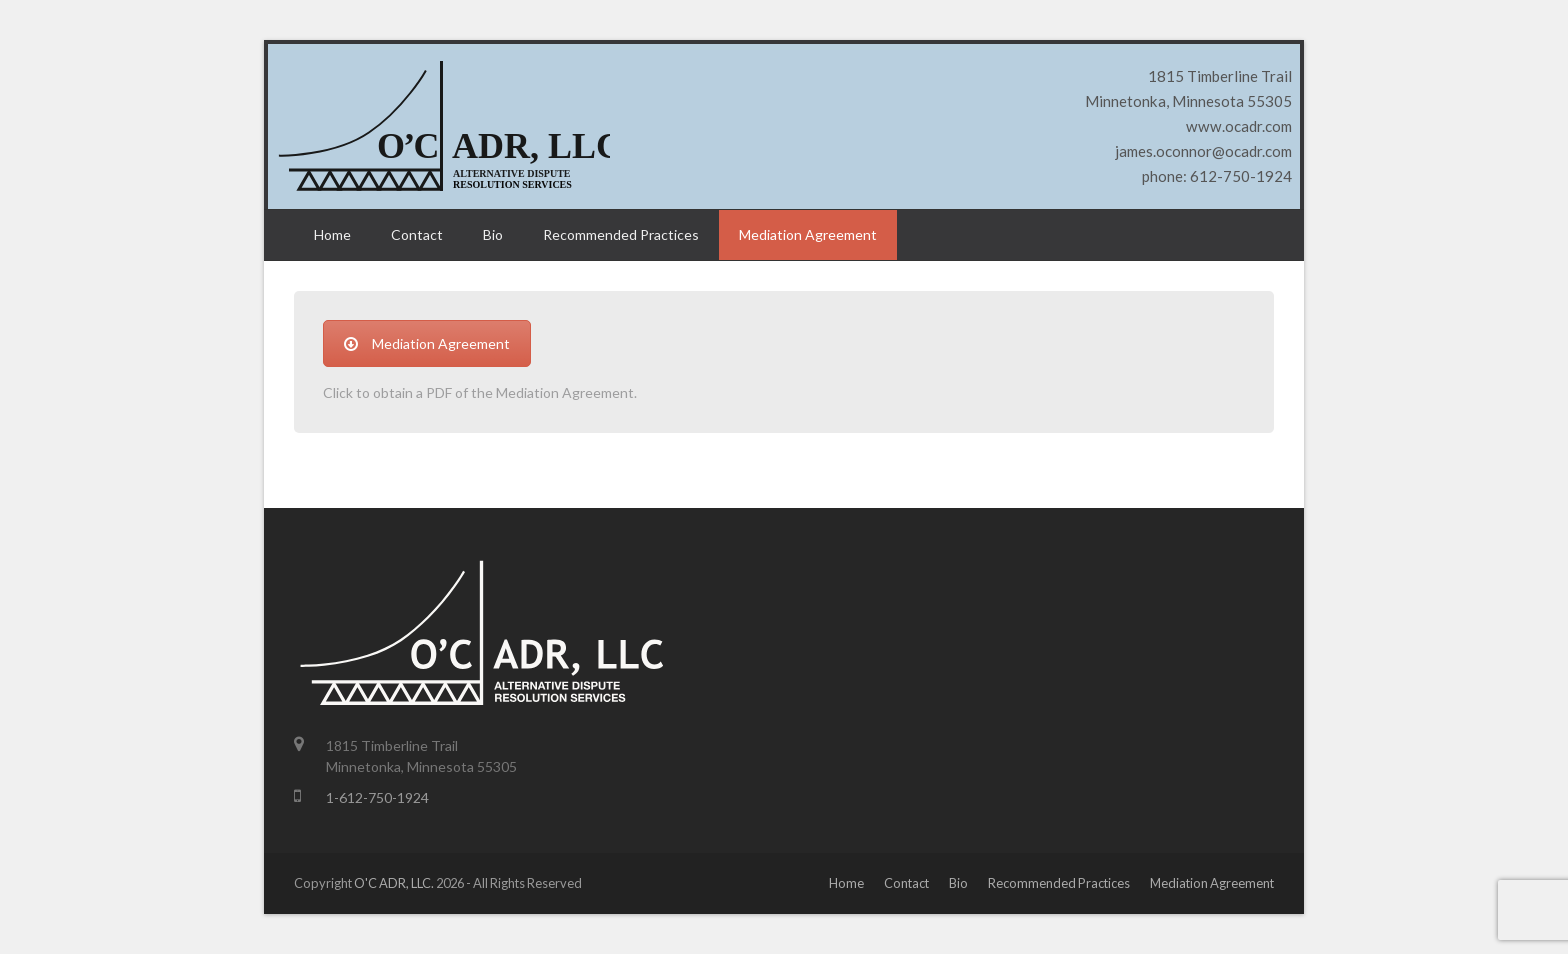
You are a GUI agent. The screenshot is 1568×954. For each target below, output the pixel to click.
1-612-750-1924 (377, 797)
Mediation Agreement (427, 343)
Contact (906, 883)
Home (846, 883)
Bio (958, 883)
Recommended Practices (1059, 883)
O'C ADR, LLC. (394, 883)
